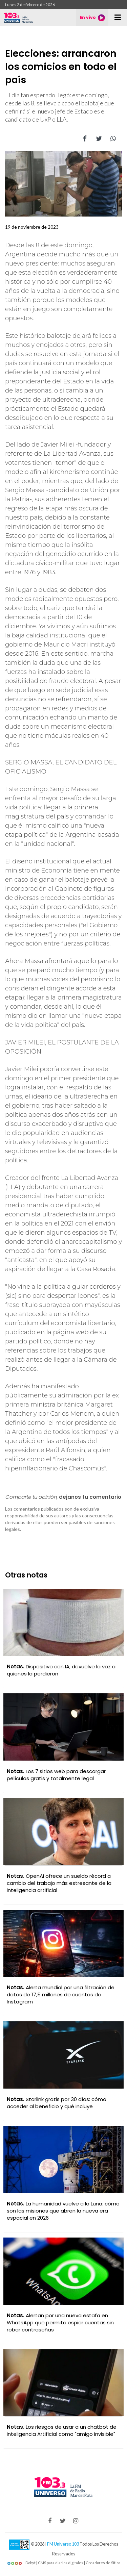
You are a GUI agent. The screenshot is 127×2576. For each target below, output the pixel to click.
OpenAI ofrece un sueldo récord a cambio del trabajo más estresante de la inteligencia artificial (59, 1883)
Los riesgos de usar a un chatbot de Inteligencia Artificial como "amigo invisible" (62, 2430)
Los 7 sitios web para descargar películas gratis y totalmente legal (56, 1775)
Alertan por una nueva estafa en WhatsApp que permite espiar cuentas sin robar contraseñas (60, 2322)
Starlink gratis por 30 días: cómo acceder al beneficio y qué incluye (56, 2103)
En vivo (92, 18)
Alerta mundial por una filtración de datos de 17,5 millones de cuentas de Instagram (60, 1994)
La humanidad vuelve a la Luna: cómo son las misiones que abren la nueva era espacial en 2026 (63, 2210)
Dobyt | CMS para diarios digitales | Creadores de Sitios (64, 2562)
